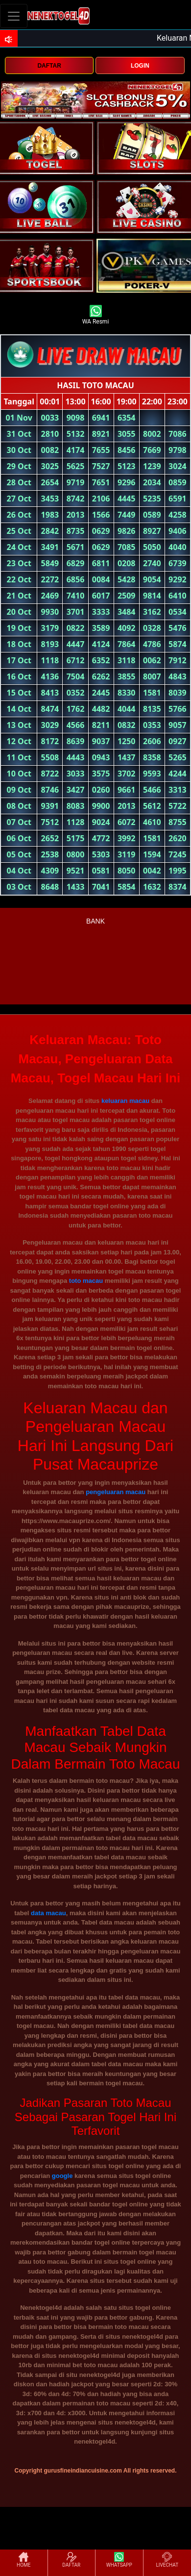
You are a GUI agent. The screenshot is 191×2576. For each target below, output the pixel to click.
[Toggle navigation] (13, 16)
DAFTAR (49, 65)
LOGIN (140, 65)
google (62, 2175)
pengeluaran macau (115, 1492)
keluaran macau (125, 1100)
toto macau (86, 1280)
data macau (48, 1913)
